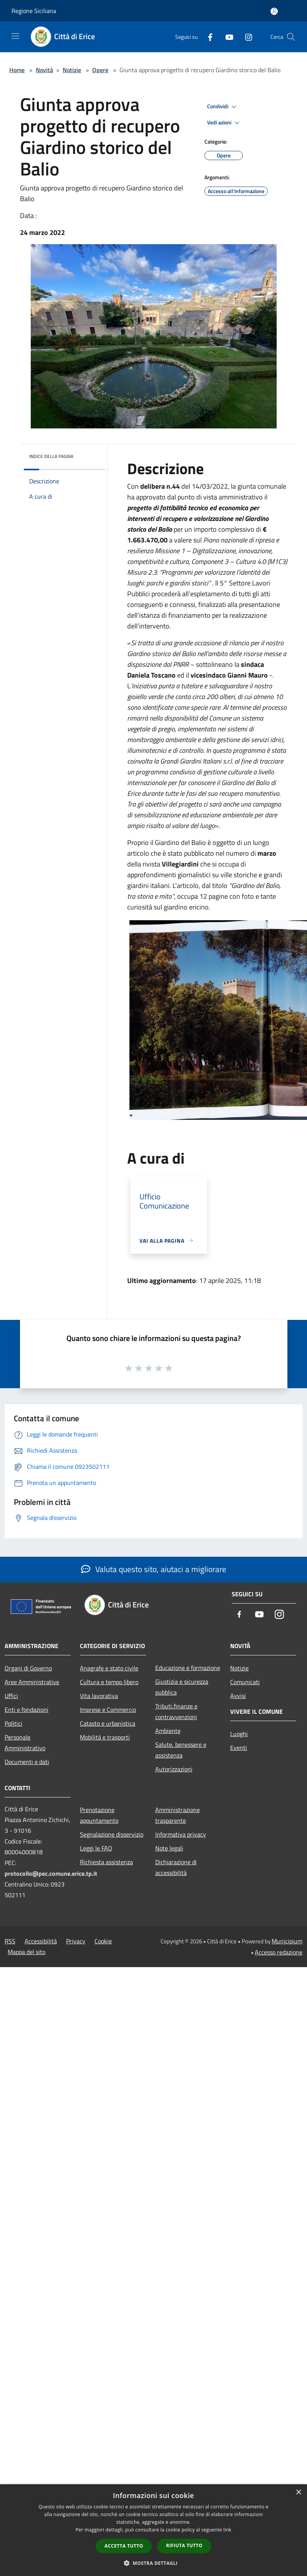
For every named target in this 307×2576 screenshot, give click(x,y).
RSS (10, 1941)
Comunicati (245, 1681)
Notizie (72, 69)
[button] (153, 2563)
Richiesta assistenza (106, 1862)
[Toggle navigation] (15, 36)
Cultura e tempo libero (109, 1681)
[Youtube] (226, 36)
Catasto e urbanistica (107, 1723)
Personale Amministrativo (25, 1743)
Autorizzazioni (173, 1769)
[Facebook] (207, 36)
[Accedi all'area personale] (274, 11)
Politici (13, 1723)
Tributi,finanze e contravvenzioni (176, 1711)
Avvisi (238, 1695)
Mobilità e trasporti (105, 1737)
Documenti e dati (27, 1761)
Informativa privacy (180, 1834)
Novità (44, 69)
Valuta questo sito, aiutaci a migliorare (153, 1569)
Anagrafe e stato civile (109, 1668)
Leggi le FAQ (96, 1848)
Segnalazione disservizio (111, 1834)
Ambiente (168, 1730)
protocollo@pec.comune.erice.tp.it (51, 1873)
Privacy (75, 1941)
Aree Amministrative (32, 1681)
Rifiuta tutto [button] (184, 2545)
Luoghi (239, 1733)
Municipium (287, 1941)
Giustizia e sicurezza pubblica (181, 1687)
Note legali (169, 1848)
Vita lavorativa (99, 1695)
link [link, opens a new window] (227, 2529)
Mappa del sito (26, 1951)
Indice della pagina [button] (51, 456)
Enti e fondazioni (26, 1709)
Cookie (103, 1941)
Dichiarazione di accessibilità (176, 1867)
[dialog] (153, 2530)
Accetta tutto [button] (124, 2546)
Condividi (223, 106)
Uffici (11, 1695)
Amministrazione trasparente (177, 1815)
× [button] (298, 2492)
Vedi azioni (224, 122)
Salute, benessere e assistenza (180, 1750)
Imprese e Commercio (108, 1709)
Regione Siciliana (34, 10)
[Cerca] (290, 36)
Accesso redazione (278, 1952)
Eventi (238, 1747)
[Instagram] (245, 36)
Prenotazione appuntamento (99, 1815)
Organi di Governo (28, 1668)
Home (17, 69)
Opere (100, 69)
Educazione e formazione (187, 1667)
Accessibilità (41, 1941)
